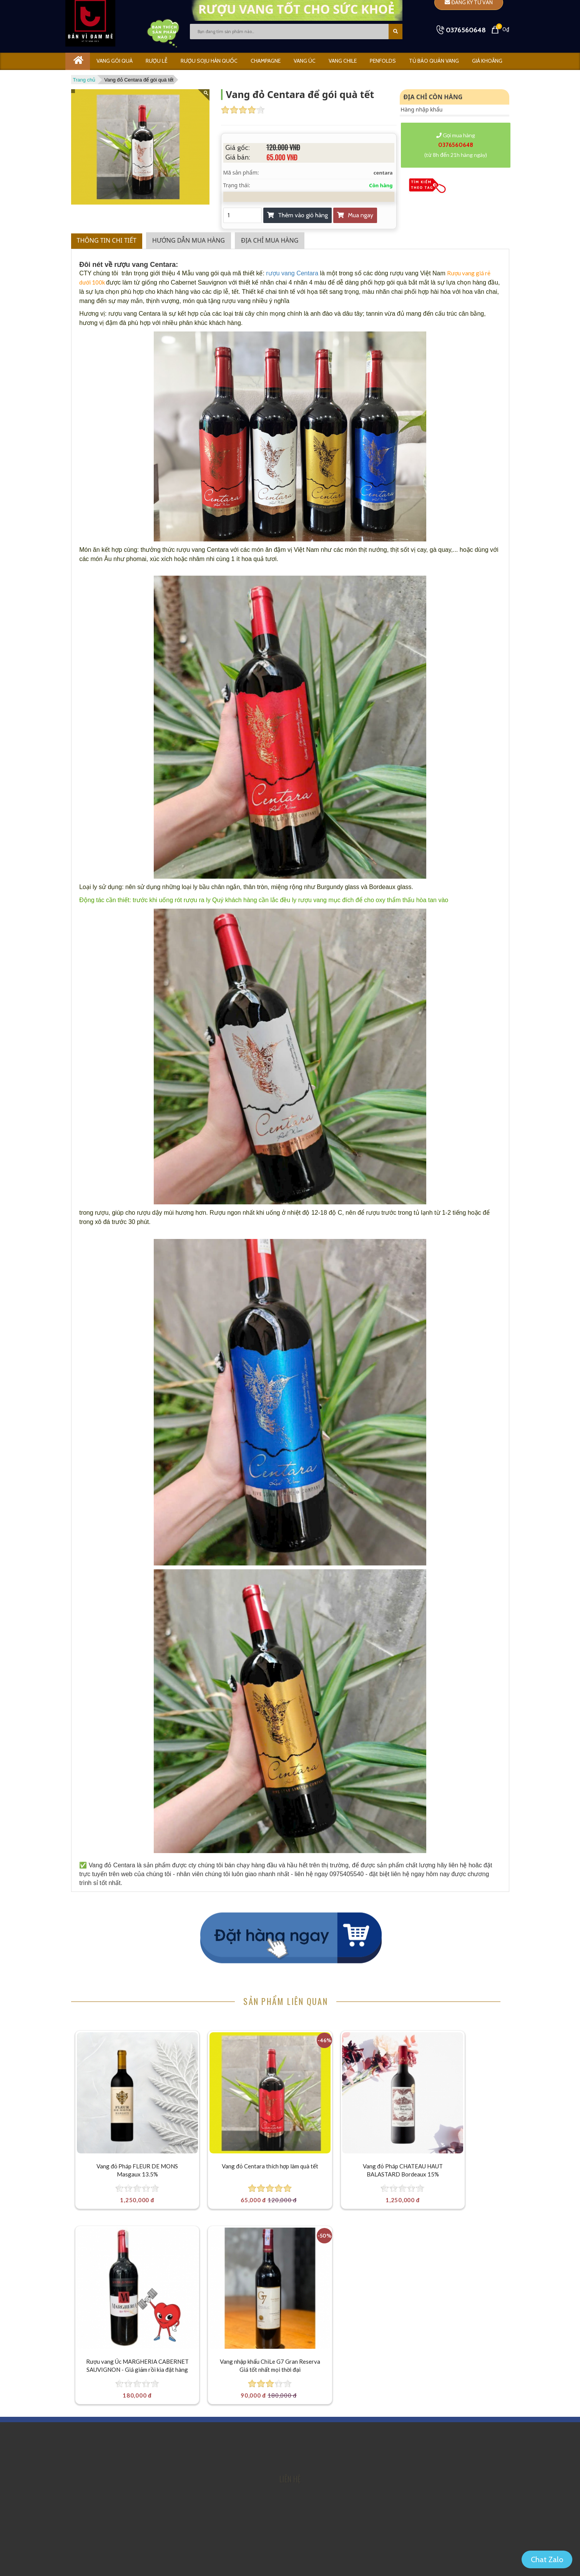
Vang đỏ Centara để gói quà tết (138, 80)
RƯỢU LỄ (157, 60)
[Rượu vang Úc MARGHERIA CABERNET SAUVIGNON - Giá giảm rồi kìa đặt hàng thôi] (454, 2081)
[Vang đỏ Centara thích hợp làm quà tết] (235, 2081)
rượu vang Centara (292, 273)
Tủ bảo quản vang (434, 60)
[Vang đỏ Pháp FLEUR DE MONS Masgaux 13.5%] (125, 2081)
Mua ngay (355, 215)
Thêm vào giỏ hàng (297, 215)
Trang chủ (84, 80)
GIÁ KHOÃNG (487, 60)
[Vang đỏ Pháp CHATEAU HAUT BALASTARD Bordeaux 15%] (344, 2081)
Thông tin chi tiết (107, 240)
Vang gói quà (114, 60)
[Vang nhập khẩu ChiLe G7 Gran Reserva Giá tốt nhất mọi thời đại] (125, 2253)
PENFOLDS (383, 60)
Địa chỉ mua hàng (269, 240)
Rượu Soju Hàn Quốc (209, 60)
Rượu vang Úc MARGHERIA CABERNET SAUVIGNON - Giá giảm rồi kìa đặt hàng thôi (454, 2150)
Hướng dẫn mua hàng (188, 240)
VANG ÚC (305, 60)
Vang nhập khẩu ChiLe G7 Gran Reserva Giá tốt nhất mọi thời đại (125, 2323)
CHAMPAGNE (266, 60)
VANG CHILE (343, 60)
